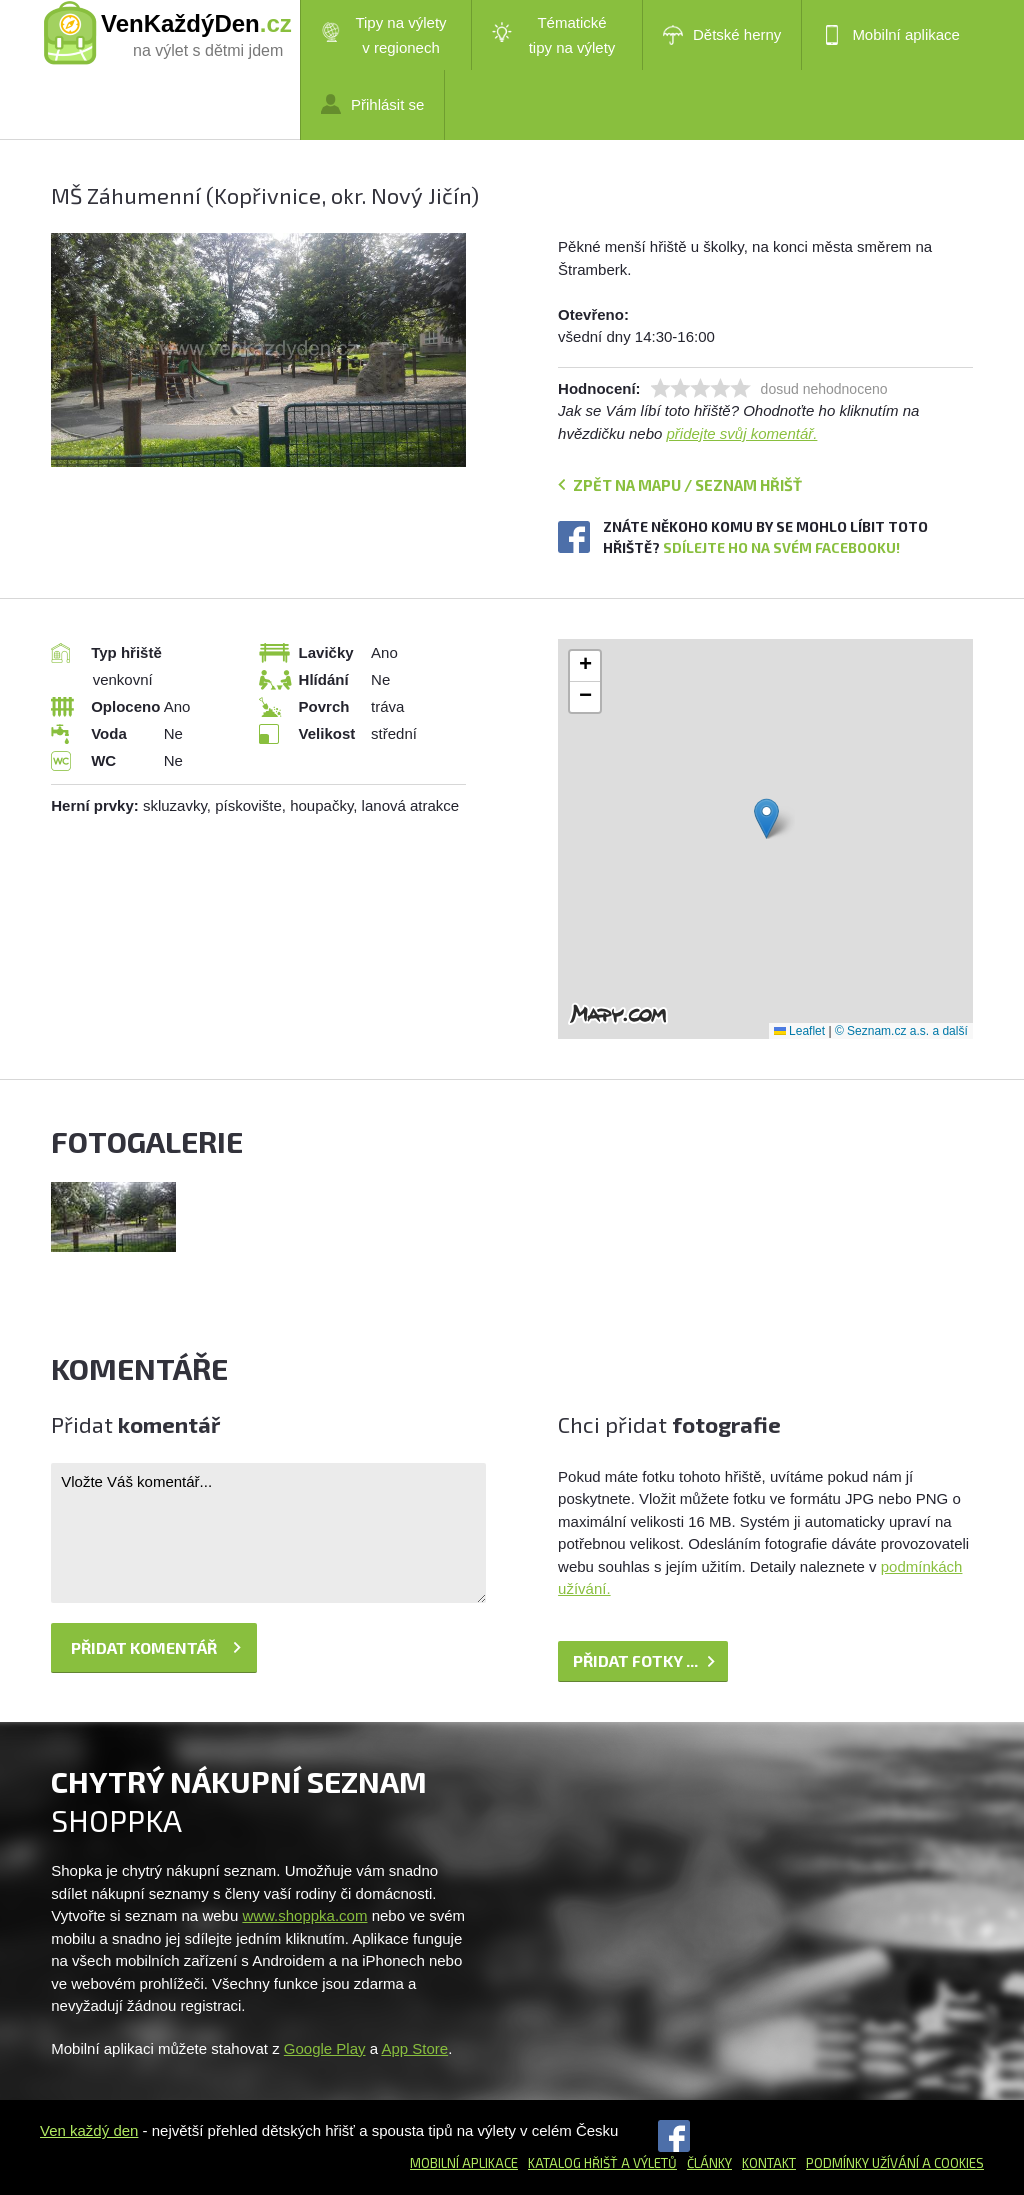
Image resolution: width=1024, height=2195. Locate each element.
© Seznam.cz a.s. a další (901, 1031)
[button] (766, 818)
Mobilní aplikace (891, 35)
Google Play (325, 2048)
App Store (414, 2048)
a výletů (647, 2163)
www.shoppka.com (304, 1915)
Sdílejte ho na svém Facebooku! (781, 547)
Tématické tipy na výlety (553, 35)
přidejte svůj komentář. (742, 433)
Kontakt (769, 2163)
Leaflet (799, 1031)
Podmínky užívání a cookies (895, 2163)
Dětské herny (722, 35)
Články (709, 2163)
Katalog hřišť (573, 2163)
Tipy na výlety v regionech (384, 35)
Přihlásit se (372, 104)
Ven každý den (89, 2130)
